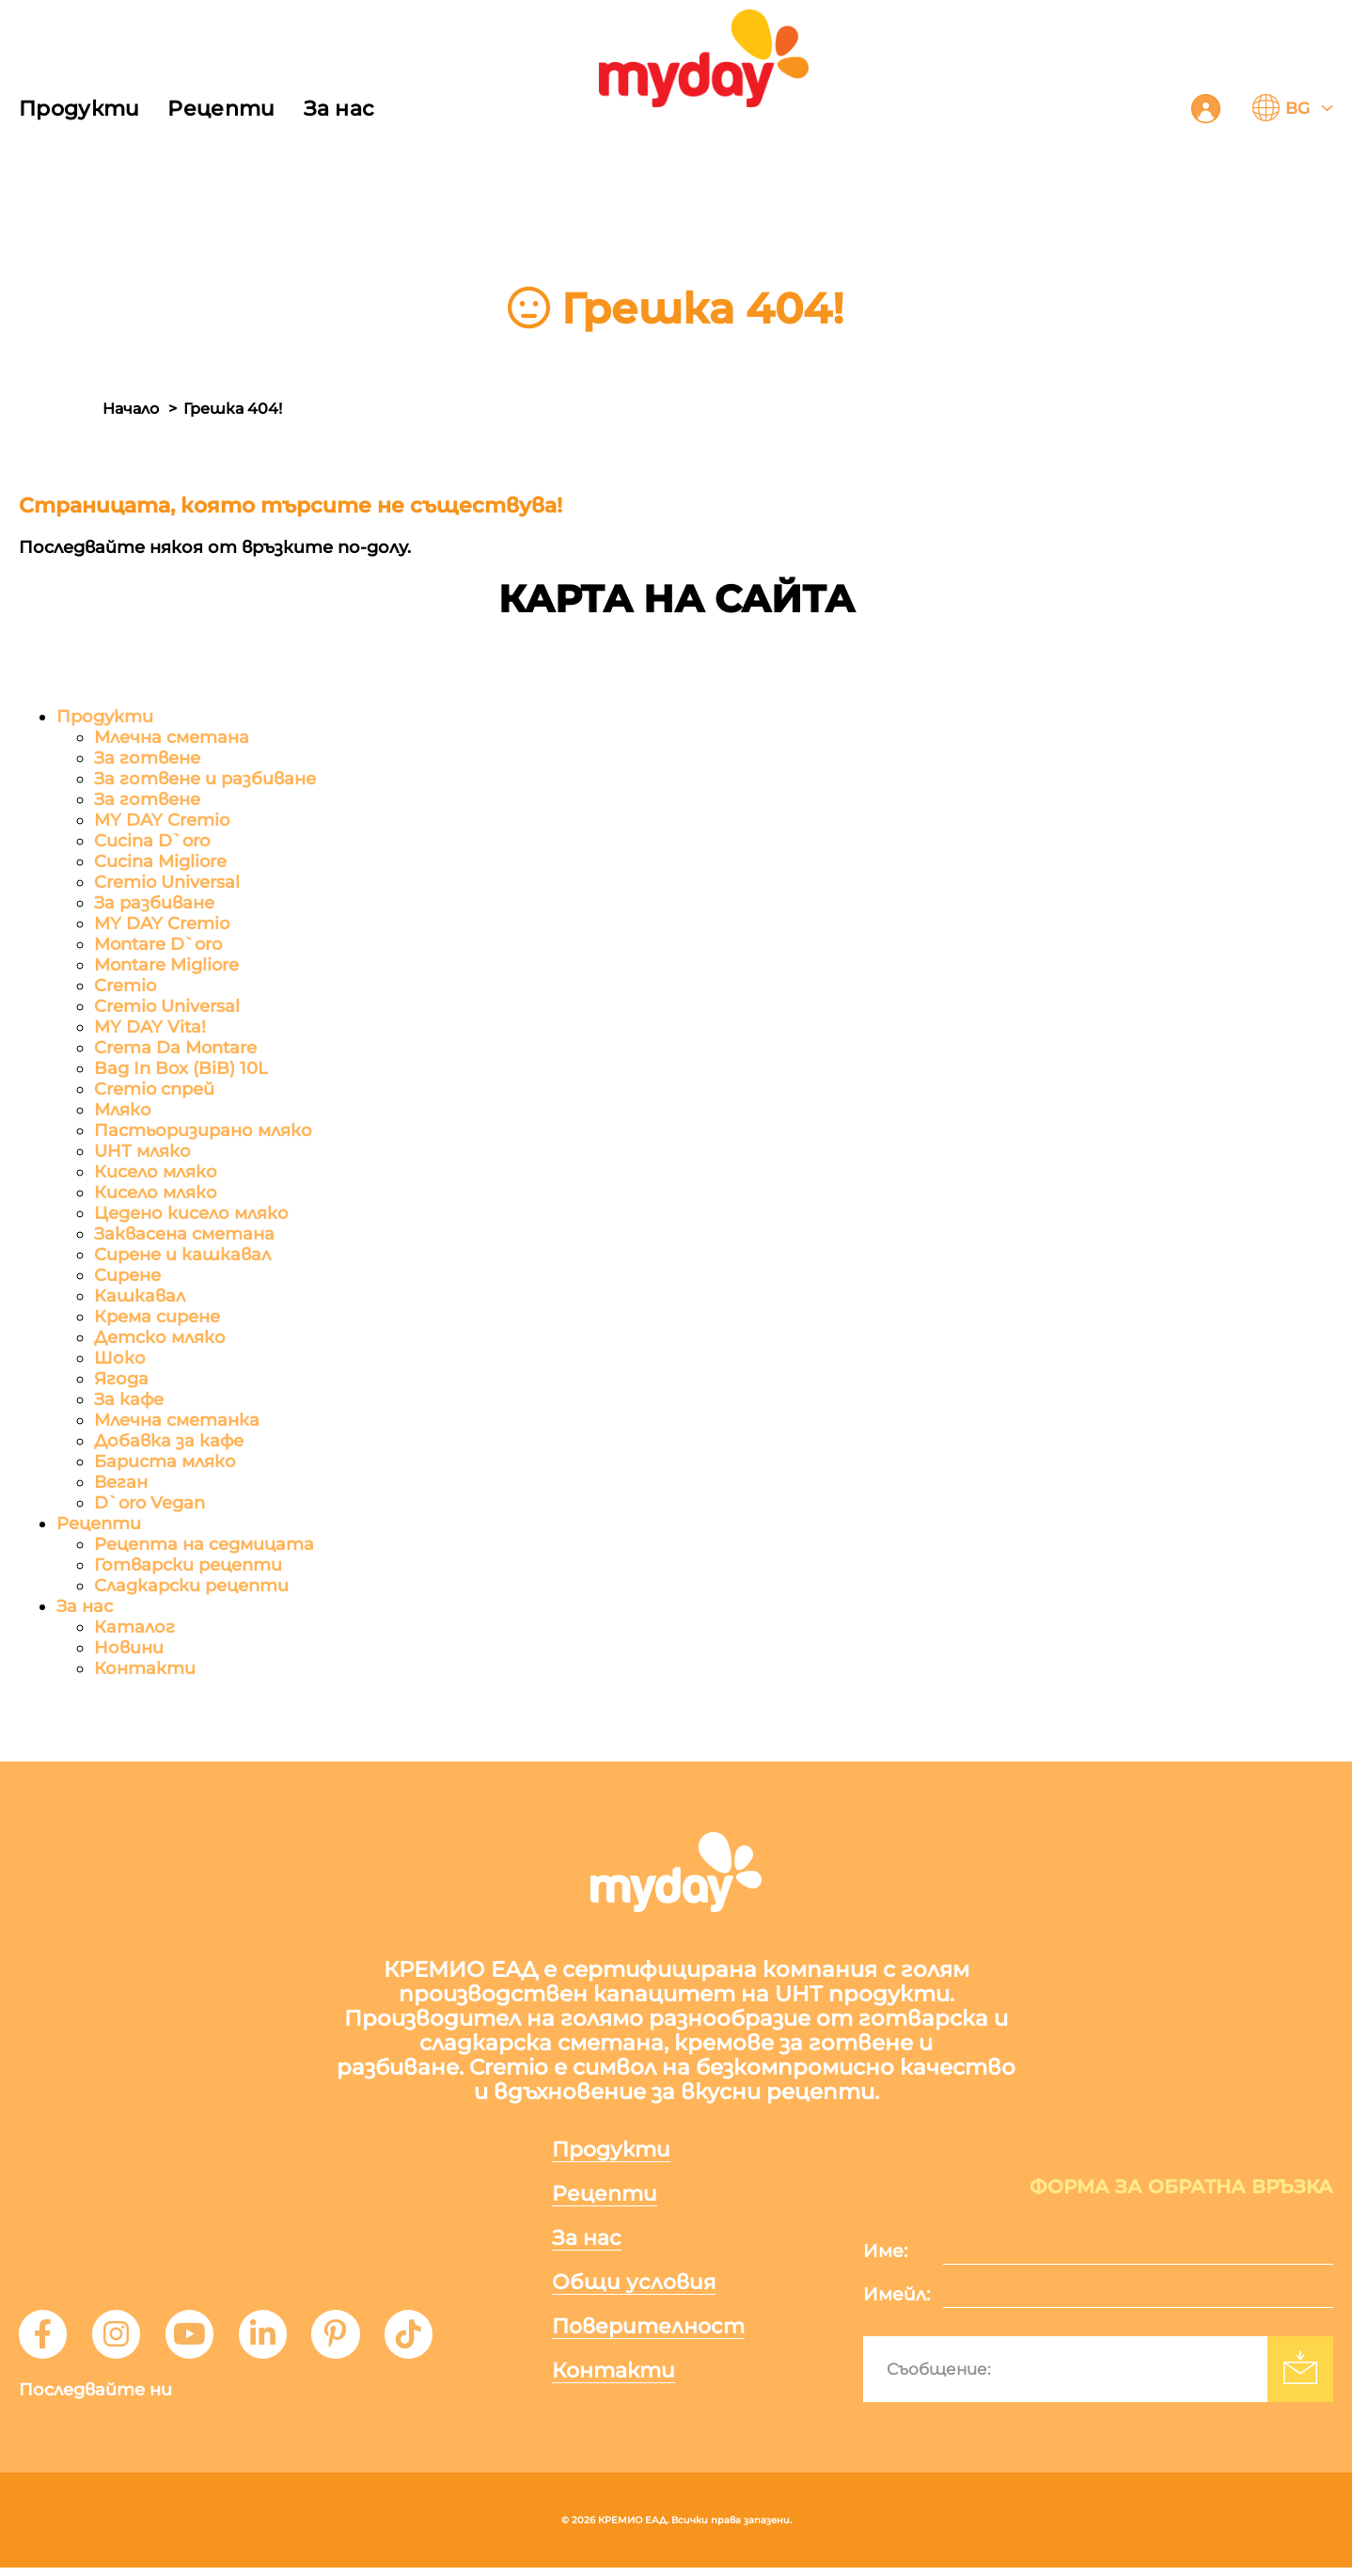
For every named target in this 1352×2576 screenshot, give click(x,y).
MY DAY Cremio (161, 821)
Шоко (120, 1359)
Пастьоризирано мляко (203, 1131)
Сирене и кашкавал (182, 1255)
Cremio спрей (154, 1090)
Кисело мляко (155, 1172)
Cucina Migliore (160, 862)
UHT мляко (142, 1152)
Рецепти (221, 108)
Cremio (125, 986)
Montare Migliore (166, 966)
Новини (129, 1648)
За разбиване (154, 903)
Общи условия (642, 2287)
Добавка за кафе (169, 1441)
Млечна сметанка (176, 1421)
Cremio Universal (167, 883)
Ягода (121, 1379)
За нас (339, 108)
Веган (121, 1483)
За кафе (129, 1400)
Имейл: (896, 2303)
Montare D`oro (158, 945)
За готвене (147, 759)
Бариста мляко (165, 1462)
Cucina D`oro (152, 841)
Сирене (127, 1276)
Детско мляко (160, 1338)
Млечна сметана (171, 738)
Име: (885, 2259)
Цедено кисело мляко (191, 1214)
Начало (130, 409)
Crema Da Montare (175, 1048)
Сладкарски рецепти (191, 1586)
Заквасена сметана (184, 1235)
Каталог (134, 1628)
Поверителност (656, 2333)
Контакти (145, 1669)
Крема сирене (157, 1317)
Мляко (122, 1110)
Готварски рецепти (188, 1566)
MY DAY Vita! (150, 1028)
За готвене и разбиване (205, 779)
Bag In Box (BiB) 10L (181, 1069)
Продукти (79, 108)
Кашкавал (139, 1297)
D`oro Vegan (149, 1503)
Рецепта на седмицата (204, 1545)
